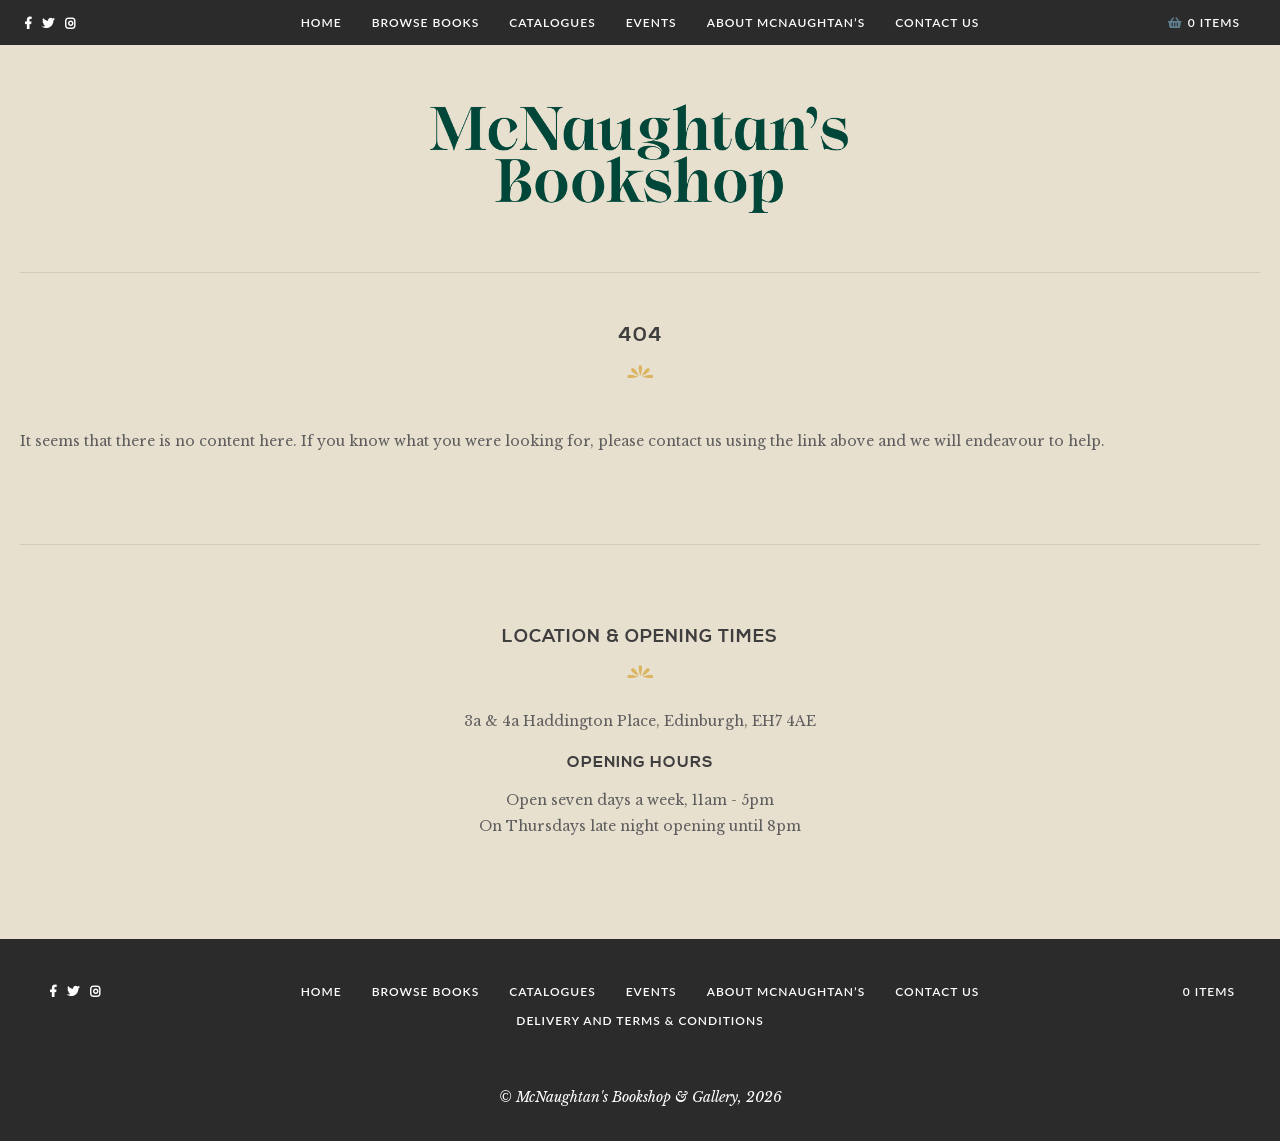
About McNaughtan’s (786, 22)
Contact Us (937, 22)
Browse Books (426, 22)
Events (651, 22)
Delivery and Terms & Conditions (639, 1020)
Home (321, 22)
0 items (1204, 22)
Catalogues (552, 22)
